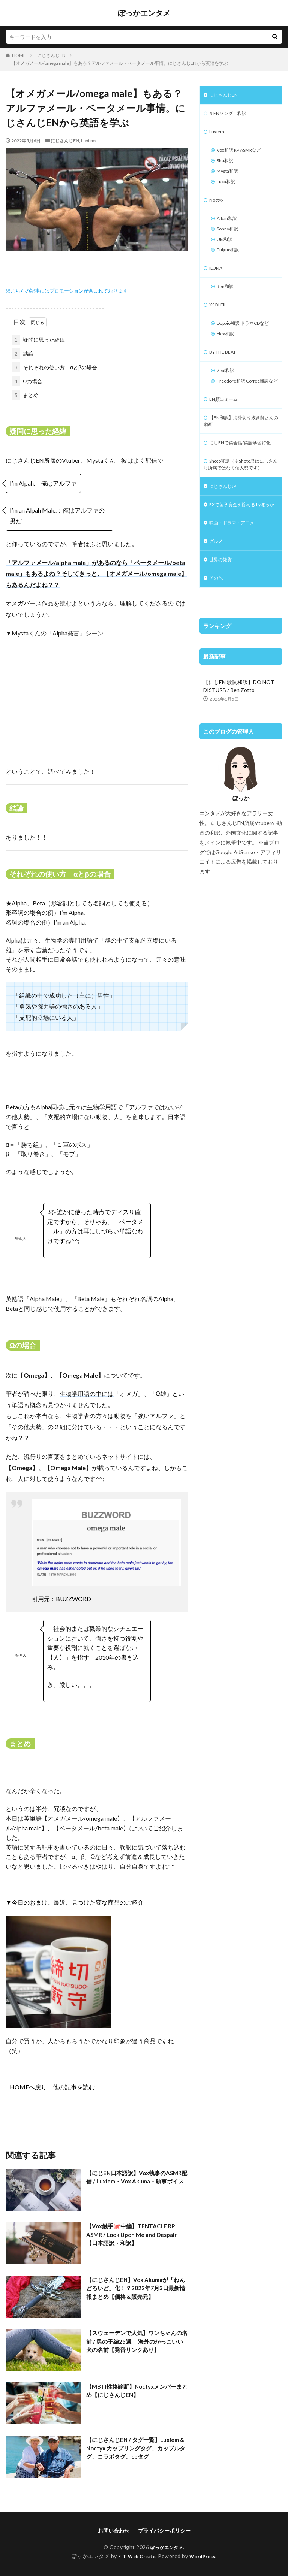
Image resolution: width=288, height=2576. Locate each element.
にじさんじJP (225, 547)
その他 (217, 653)
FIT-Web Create (134, 2556)
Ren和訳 (227, 302)
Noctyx (217, 208)
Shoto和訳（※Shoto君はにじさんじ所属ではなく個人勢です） (240, 520)
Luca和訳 (227, 189)
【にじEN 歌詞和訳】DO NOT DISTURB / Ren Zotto (238, 761)
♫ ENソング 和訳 (231, 115)
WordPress (205, 2556)
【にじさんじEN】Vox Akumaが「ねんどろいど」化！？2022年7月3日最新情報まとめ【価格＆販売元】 (136, 2288)
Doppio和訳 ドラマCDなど (242, 345)
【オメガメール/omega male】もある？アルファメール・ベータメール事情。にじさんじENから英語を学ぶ (119, 63)
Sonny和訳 (229, 239)
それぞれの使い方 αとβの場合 (54, 367)
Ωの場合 (27, 381)
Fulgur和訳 (229, 263)
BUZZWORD (73, 1598)
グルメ (217, 614)
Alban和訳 (229, 228)
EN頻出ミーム (225, 438)
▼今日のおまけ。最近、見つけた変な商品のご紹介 (75, 1902)
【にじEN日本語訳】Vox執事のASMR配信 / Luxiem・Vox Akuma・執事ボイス (137, 2182)
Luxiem (88, 140)
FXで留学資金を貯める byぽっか (239, 571)
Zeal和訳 (227, 399)
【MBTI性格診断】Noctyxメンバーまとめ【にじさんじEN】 (134, 2391)
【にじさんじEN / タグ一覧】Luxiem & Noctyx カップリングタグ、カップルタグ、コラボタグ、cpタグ (136, 2448)
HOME (19, 55)
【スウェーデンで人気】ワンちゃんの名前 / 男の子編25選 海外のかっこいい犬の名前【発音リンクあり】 (134, 2342)
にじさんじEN (51, 55)
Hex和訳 (227, 360)
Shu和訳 (226, 166)
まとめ (25, 395)
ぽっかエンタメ (144, 13)
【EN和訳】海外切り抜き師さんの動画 (239, 461)
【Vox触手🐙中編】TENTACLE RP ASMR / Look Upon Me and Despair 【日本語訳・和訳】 (134, 2235)
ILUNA (217, 282)
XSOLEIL (219, 321)
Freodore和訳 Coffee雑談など (244, 415)
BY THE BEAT (225, 380)
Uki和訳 (226, 251)
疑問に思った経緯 (38, 340)
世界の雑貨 (222, 633)
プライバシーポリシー (164, 2530)
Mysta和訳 (229, 177)
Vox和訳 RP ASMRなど (243, 154)
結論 (22, 353)
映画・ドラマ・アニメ (235, 594)
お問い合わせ (113, 2530)
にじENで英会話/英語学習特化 (240, 489)
